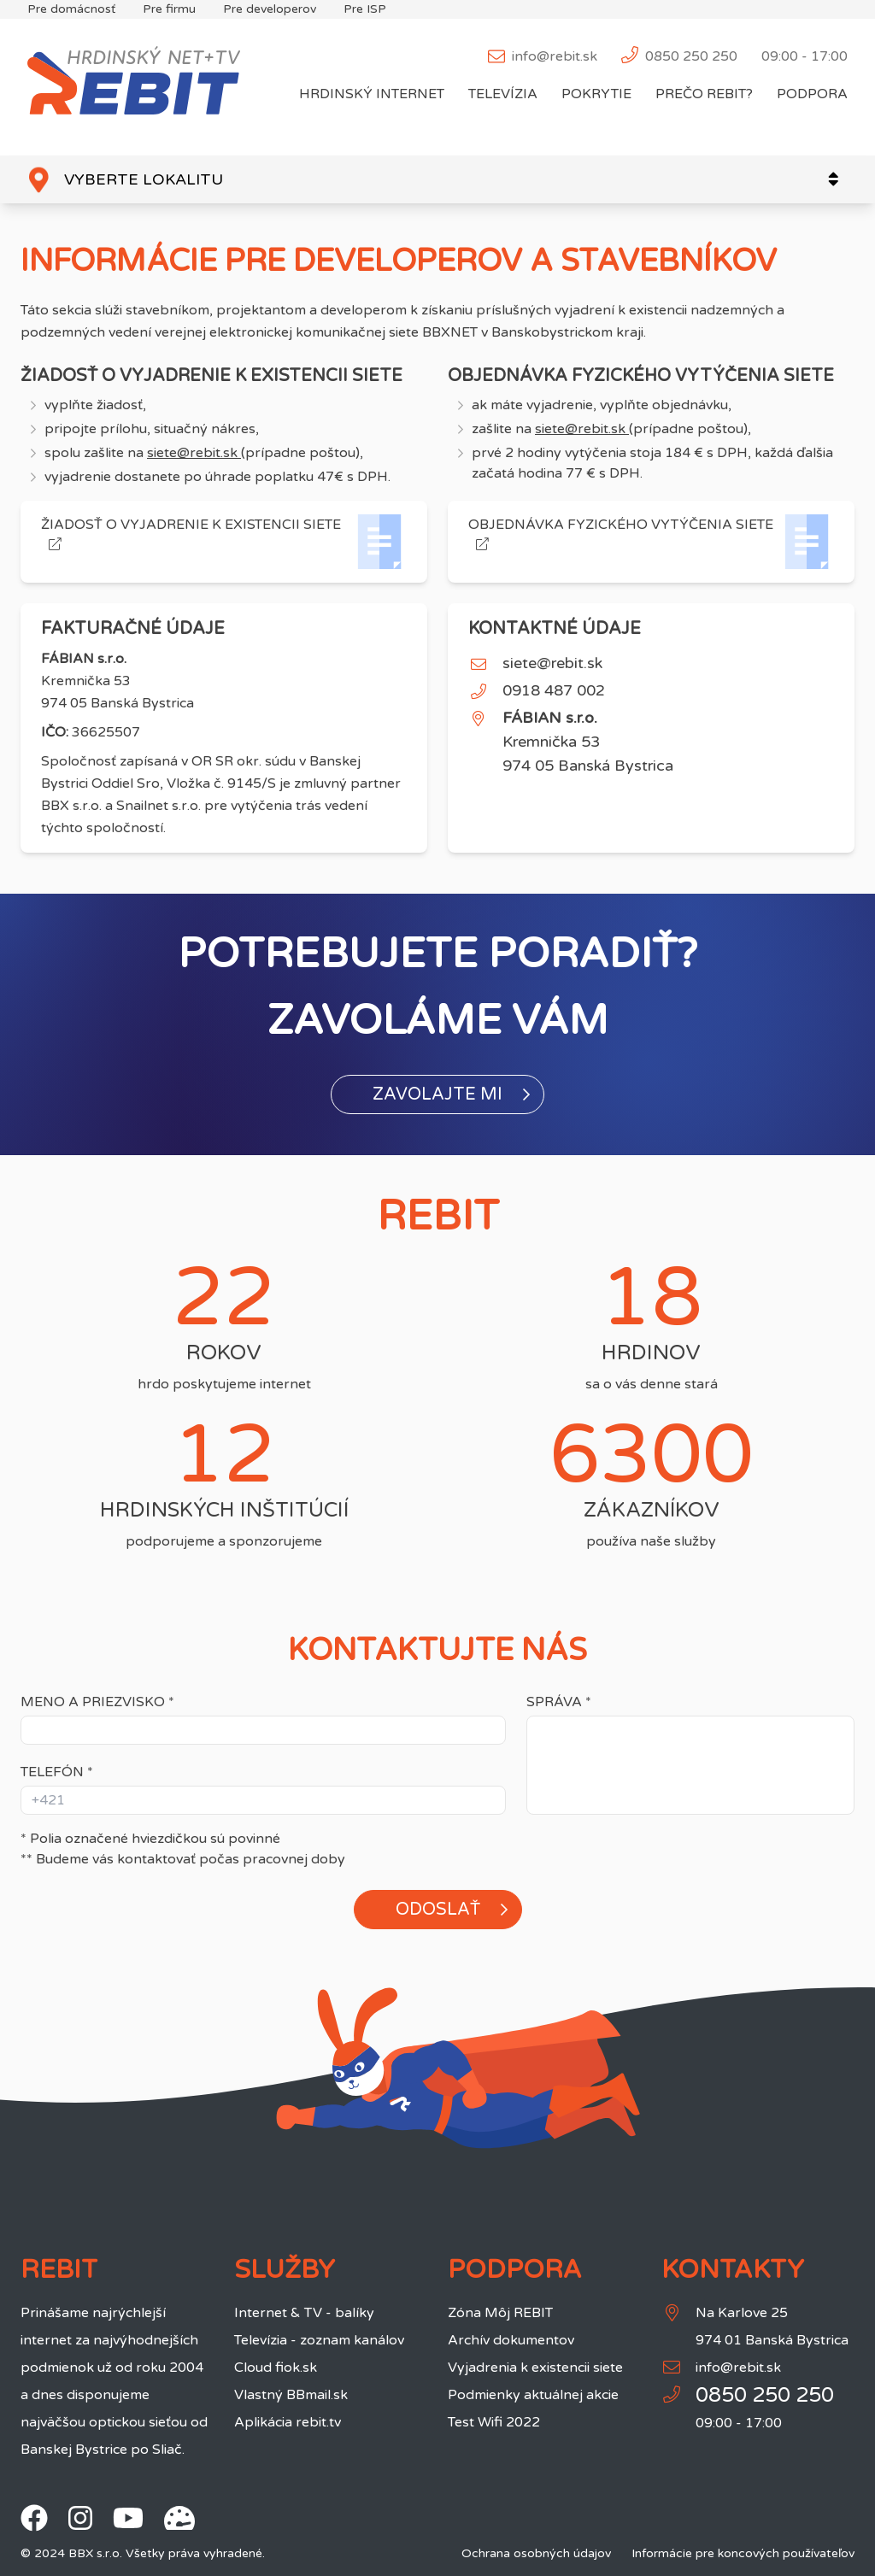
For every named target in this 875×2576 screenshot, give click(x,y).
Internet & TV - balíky (304, 2312)
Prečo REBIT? (704, 94)
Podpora (812, 94)
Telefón (57, 1772)
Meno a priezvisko (97, 1701)
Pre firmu (169, 9)
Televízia (502, 94)
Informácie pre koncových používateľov (742, 2553)
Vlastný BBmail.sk (291, 2394)
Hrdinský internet (371, 94)
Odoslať (452, 1909)
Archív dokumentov (511, 2340)
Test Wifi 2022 (494, 2422)
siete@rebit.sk (194, 452)
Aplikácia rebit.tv (287, 2422)
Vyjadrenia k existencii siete (535, 2367)
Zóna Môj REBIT (500, 2312)
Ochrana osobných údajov (536, 2553)
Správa (558, 1701)
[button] (437, 1094)
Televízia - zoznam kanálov (319, 2340)
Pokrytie (596, 94)
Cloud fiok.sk (275, 2367)
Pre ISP (365, 9)
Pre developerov (269, 9)
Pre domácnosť (71, 9)
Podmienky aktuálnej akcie (533, 2394)
